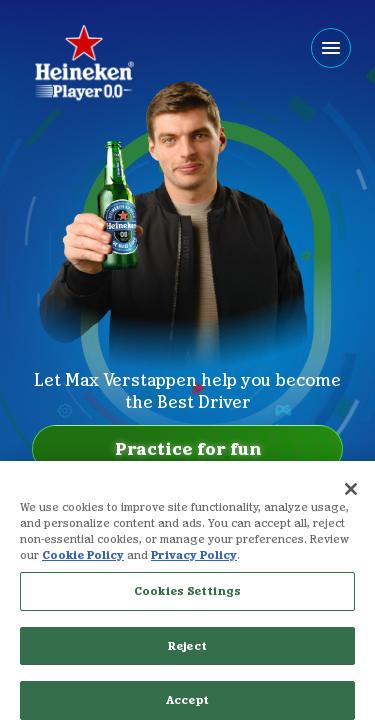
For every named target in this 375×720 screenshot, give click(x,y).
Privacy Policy (194, 574)
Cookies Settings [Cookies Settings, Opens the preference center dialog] (187, 610)
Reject (187, 664)
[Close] (351, 508)
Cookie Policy (83, 574)
